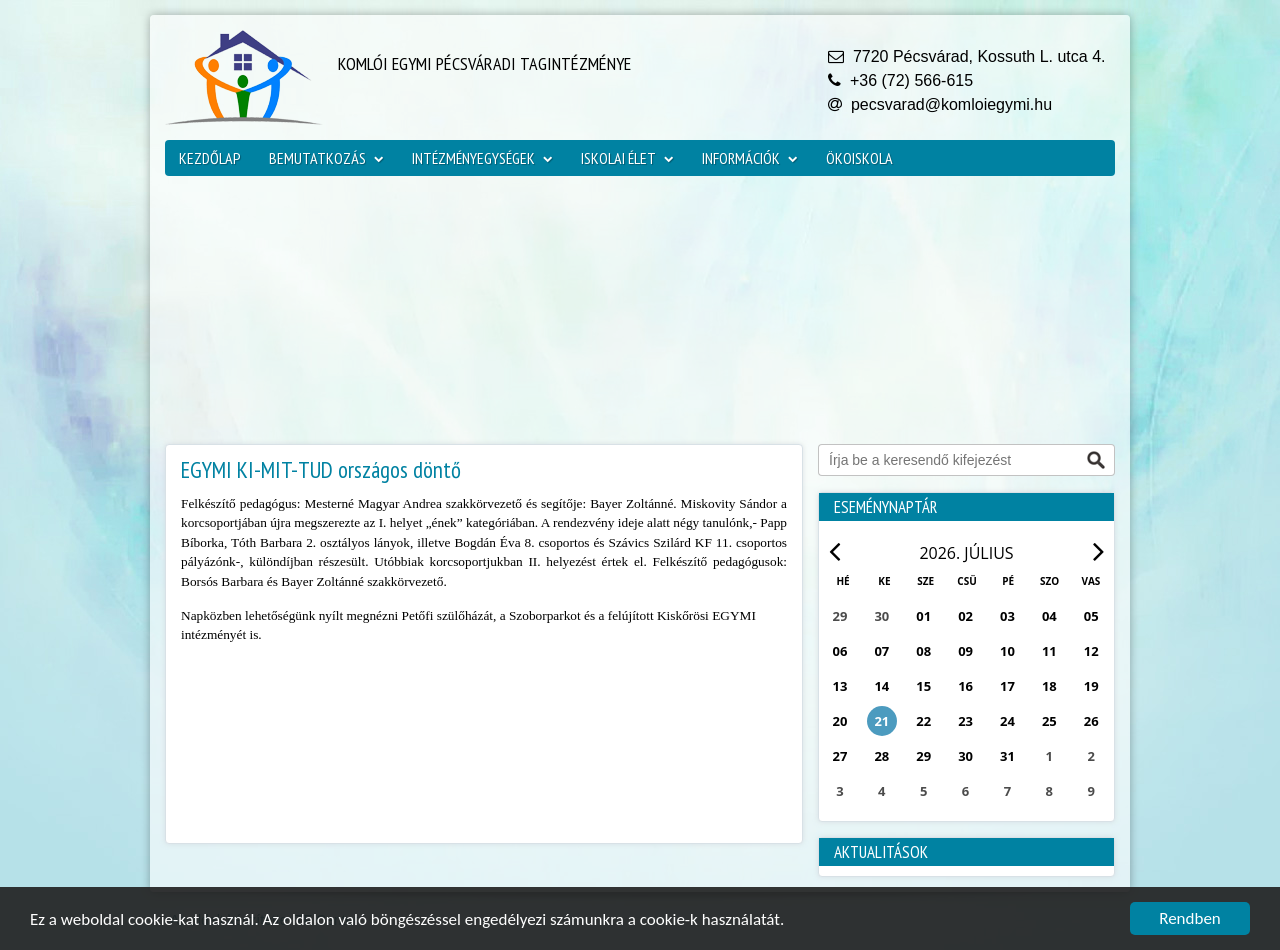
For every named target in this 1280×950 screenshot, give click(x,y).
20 (840, 721)
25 (1049, 721)
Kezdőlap (210, 158)
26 (1091, 721)
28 (881, 756)
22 (923, 721)
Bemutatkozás (326, 158)
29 (923, 756)
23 (965, 721)
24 (1007, 721)
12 (1091, 651)
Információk (750, 158)
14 (881, 686)
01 (923, 616)
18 (1049, 686)
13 (840, 686)
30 (965, 756)
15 (923, 686)
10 (1007, 651)
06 (840, 651)
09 (965, 651)
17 (1007, 686)
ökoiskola (859, 158)
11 (1049, 651)
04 (1049, 616)
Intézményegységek (482, 158)
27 (840, 756)
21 (881, 721)
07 (881, 651)
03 (1007, 616)
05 (1091, 616)
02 (965, 616)
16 (965, 686)
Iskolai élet (627, 158)
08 (923, 651)
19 (1091, 686)
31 (1007, 756)
